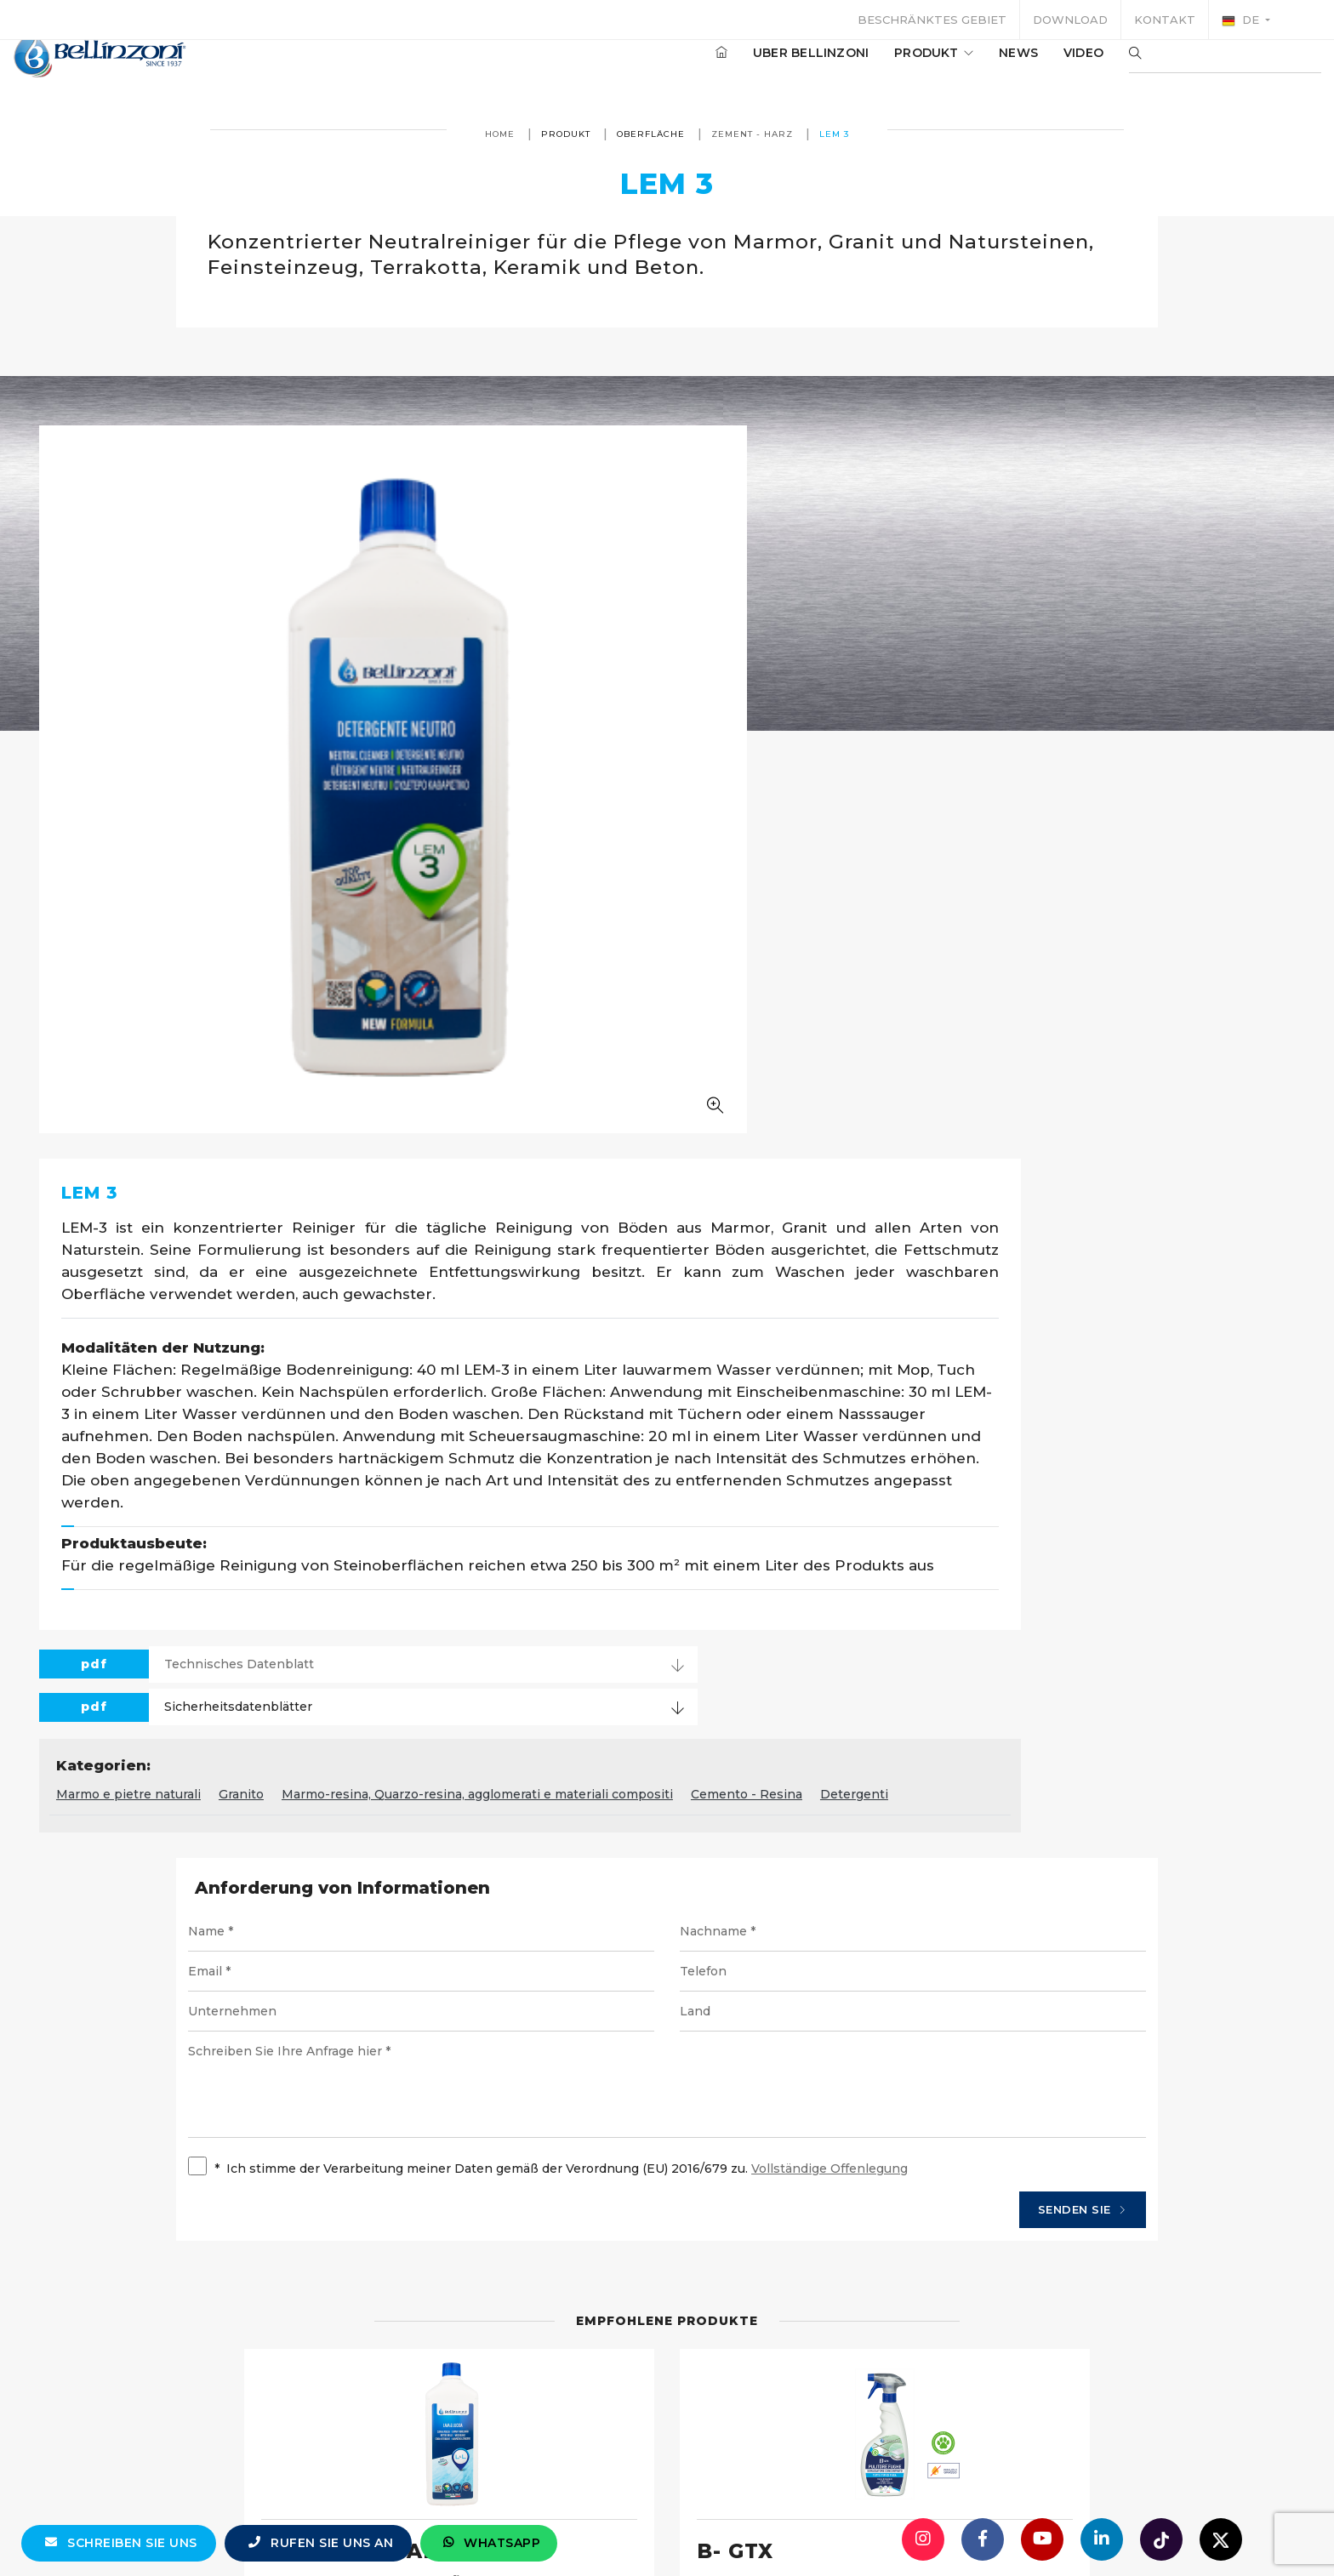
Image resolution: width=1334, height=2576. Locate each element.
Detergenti (524, 1208)
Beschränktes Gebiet (932, 19)
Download (1070, 19)
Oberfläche (651, 134)
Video (1032, 67)
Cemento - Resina (1180, 1181)
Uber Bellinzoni (760, 67)
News (967, 67)
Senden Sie (990, 1636)
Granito (675, 1181)
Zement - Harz (752, 134)
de (1242, 20)
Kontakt (1164, 19)
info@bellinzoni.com (595, 2529)
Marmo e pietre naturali (562, 1181)
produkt (882, 67)
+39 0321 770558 (763, 2529)
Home (500, 134)
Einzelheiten (269, 2208)
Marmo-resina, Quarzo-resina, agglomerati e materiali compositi (911, 1181)
